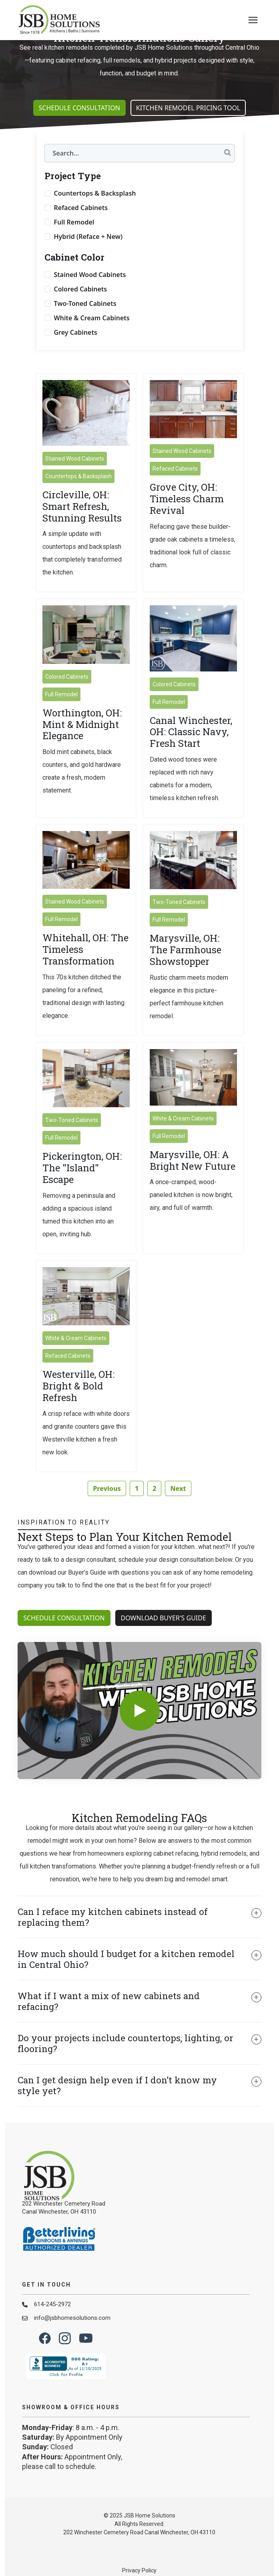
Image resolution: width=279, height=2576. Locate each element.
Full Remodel (74, 247)
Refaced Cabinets (81, 232)
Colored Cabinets (80, 314)
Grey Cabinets (75, 357)
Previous (107, 1513)
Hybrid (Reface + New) (88, 261)
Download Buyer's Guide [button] (163, 1643)
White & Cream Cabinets (92, 343)
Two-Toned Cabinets (85, 328)
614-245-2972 (52, 2329)
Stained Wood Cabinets (90, 299)
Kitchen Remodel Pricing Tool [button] (188, 133)
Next (178, 1513)
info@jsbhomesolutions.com (72, 2343)
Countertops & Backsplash (95, 218)
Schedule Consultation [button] (79, 133)
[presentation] (253, 20)
